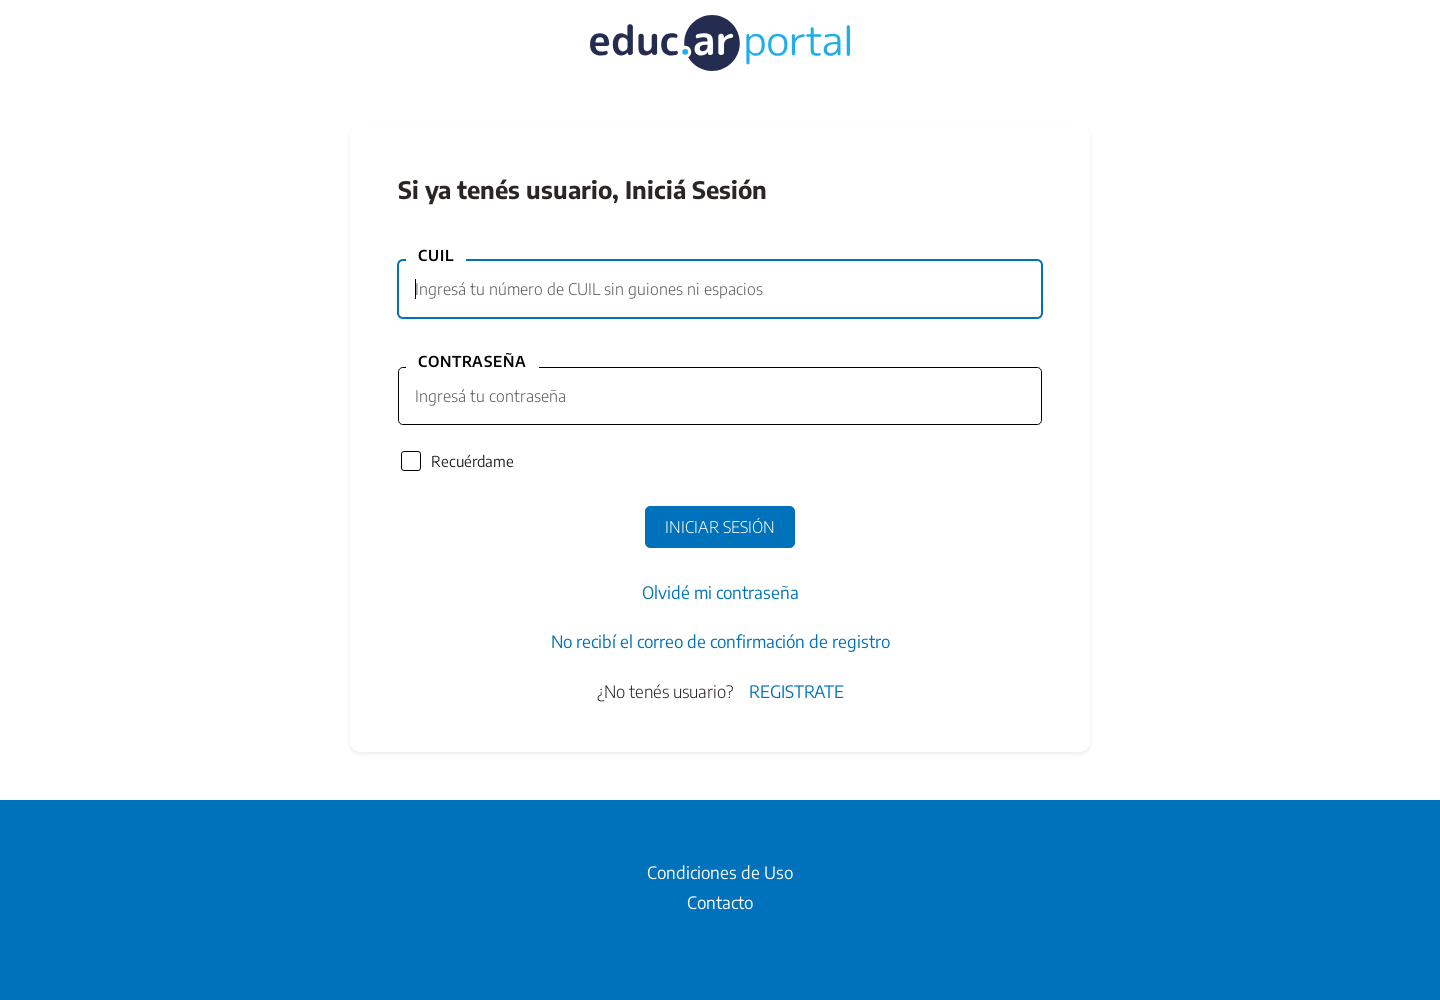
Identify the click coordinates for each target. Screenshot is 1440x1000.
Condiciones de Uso (720, 872)
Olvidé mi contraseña (720, 592)
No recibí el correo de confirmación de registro (720, 641)
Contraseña (472, 361)
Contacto (720, 902)
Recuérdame (472, 461)
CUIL (436, 255)
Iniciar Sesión (720, 527)
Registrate (796, 691)
